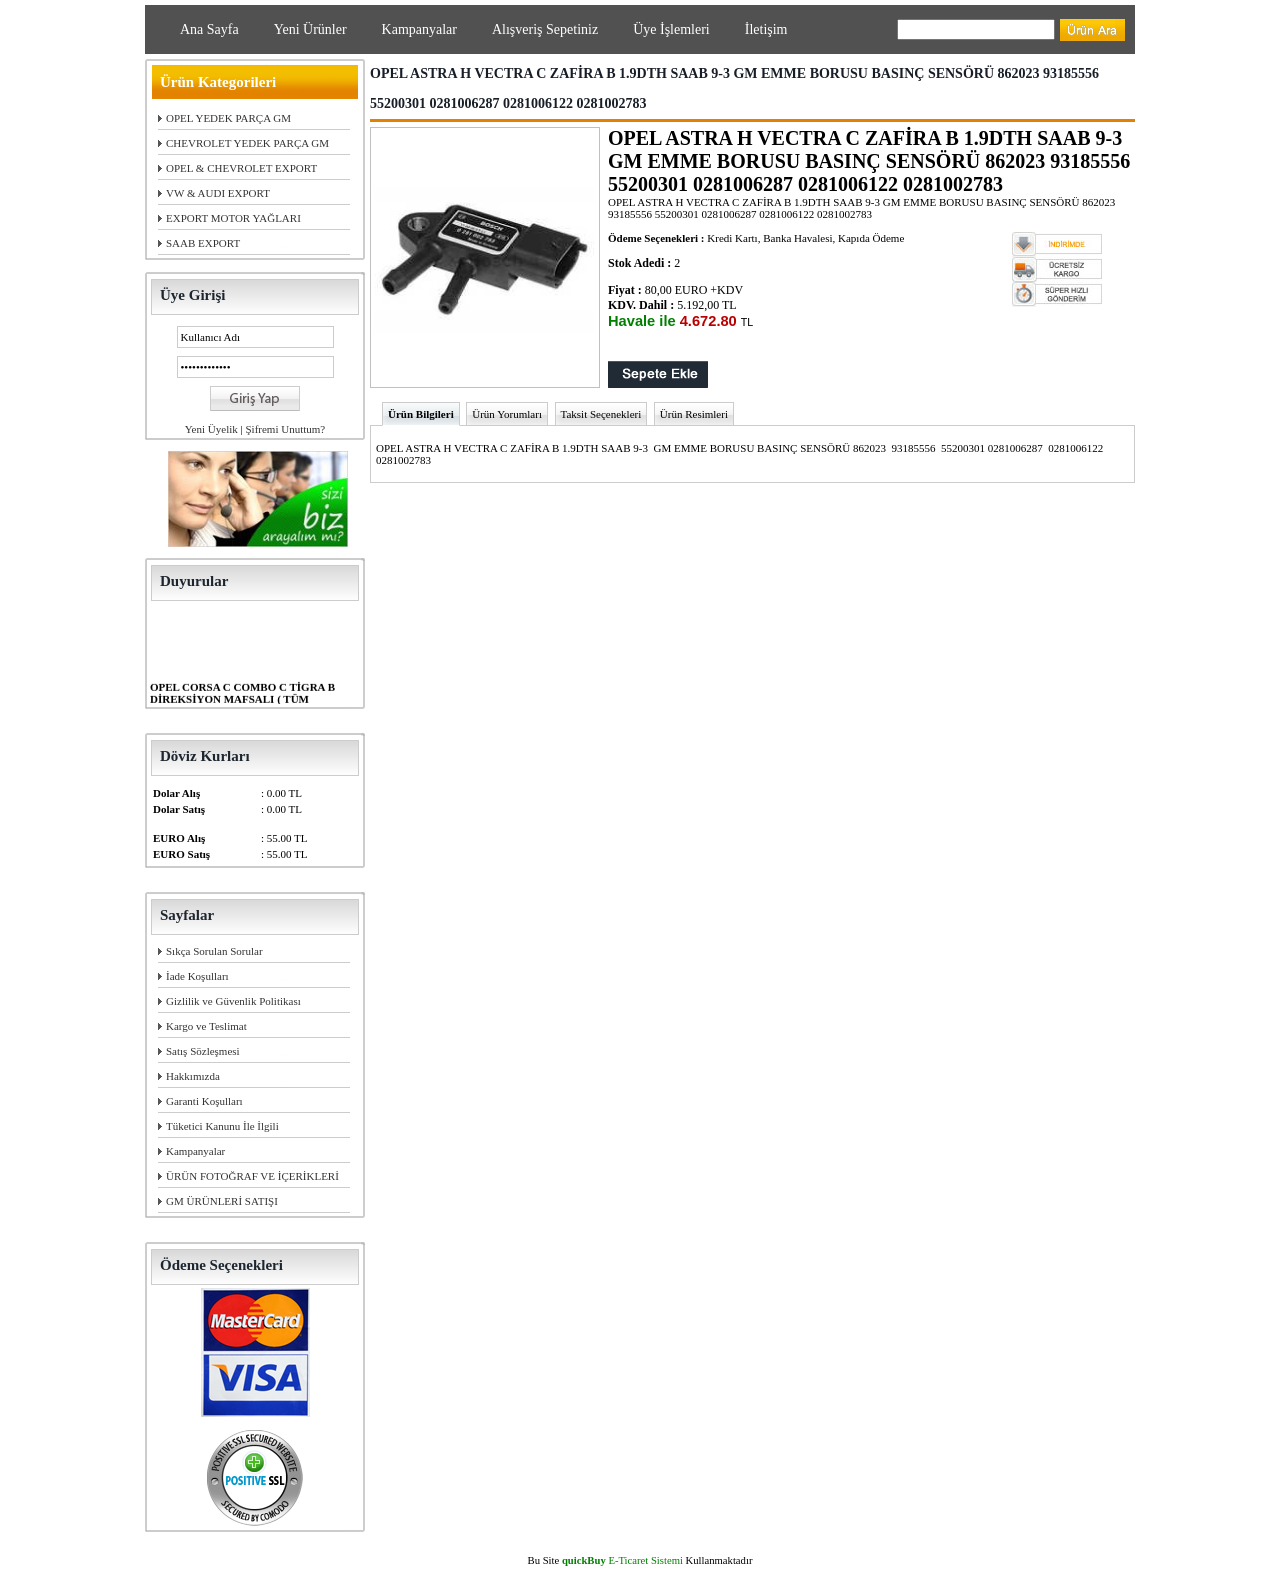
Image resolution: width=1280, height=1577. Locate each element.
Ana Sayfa (209, 29)
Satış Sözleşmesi (203, 1051)
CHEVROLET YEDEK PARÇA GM (247, 143)
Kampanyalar (419, 29)
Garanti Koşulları (204, 1101)
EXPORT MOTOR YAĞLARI (233, 218)
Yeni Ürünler (310, 29)
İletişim (766, 29)
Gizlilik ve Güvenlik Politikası (233, 1001)
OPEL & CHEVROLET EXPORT (241, 168)
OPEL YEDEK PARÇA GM (228, 118)
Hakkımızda (193, 1076)
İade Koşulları (197, 976)
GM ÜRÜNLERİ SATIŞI (222, 1201)
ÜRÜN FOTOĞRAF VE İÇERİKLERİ (252, 1176)
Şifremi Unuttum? (285, 429)
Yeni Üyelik (211, 429)
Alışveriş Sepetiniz (545, 29)
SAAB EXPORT (203, 243)
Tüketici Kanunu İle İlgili (222, 1126)
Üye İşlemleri (671, 29)
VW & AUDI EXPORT (218, 193)
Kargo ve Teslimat (206, 1026)
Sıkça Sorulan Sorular (214, 951)
